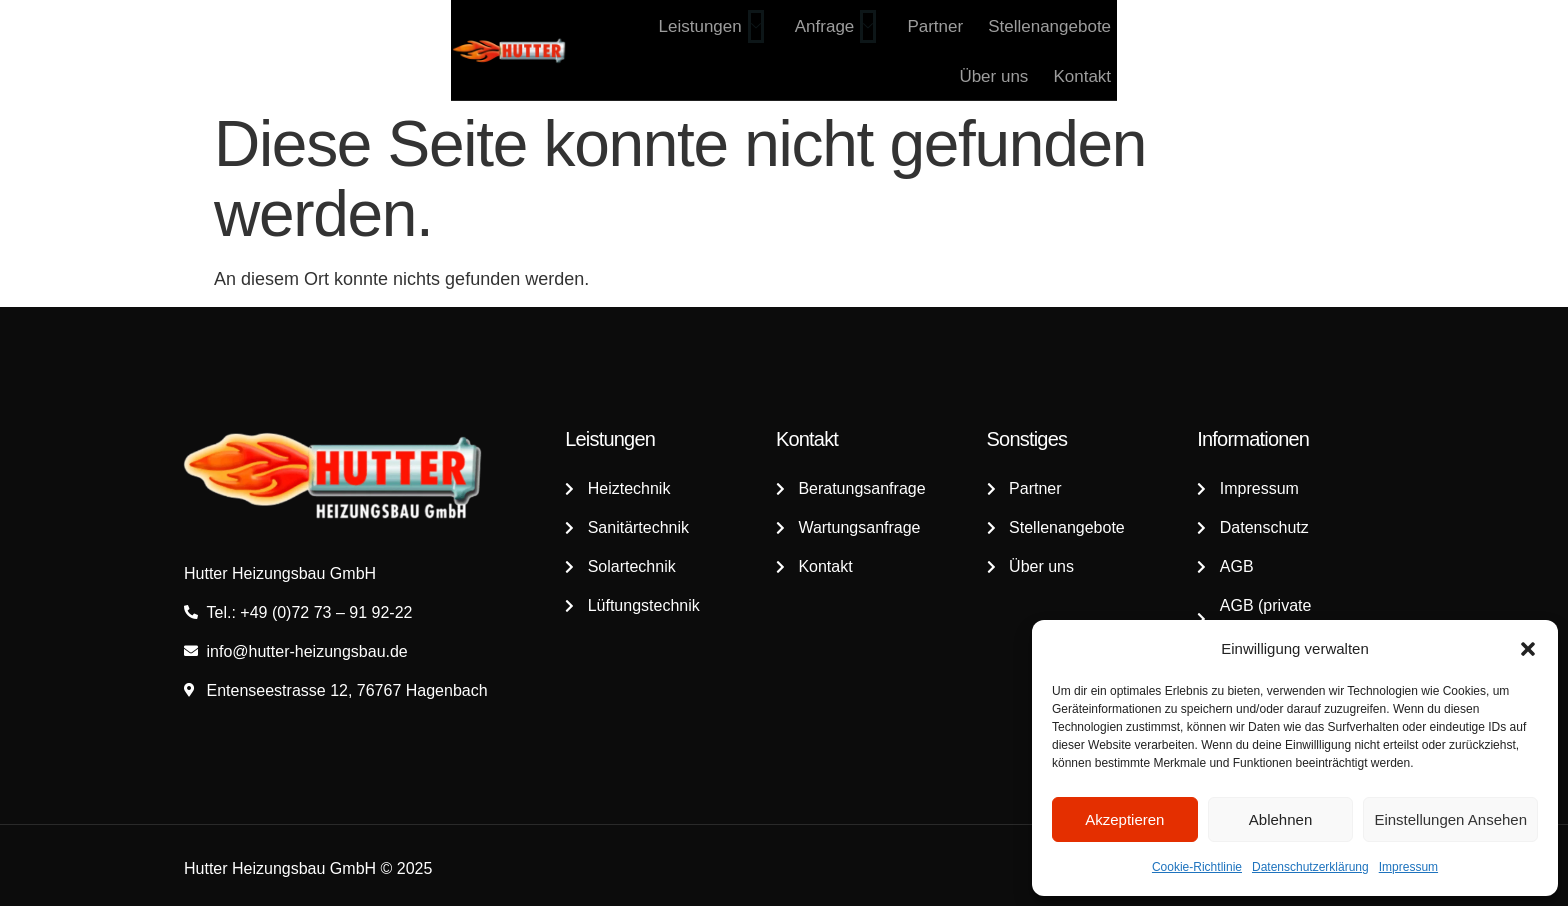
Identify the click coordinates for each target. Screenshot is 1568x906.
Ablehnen (1280, 819)
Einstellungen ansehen (1450, 819)
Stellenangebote (1151, 50)
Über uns (1269, 50)
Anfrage (944, 50)
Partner (1041, 50)
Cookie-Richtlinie (1197, 867)
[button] (1528, 649)
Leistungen (822, 50)
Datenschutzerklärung (1310, 867)
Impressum (1408, 867)
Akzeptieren (1124, 819)
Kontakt (1355, 50)
